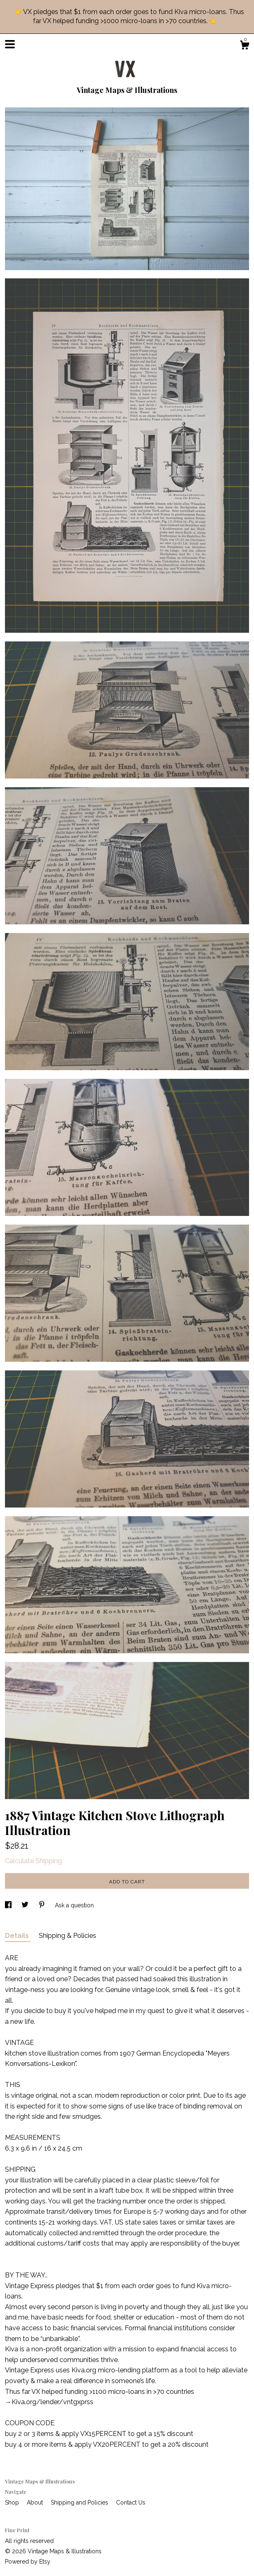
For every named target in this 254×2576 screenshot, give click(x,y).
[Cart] (244, 46)
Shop (13, 2502)
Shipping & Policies (67, 1936)
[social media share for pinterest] (42, 1905)
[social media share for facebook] (9, 1905)
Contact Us (130, 2502)
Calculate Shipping (33, 1861)
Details (18, 1936)
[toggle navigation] (10, 44)
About (36, 2502)
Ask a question (74, 1905)
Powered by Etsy (27, 2561)
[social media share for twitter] (25, 1905)
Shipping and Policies (80, 2502)
